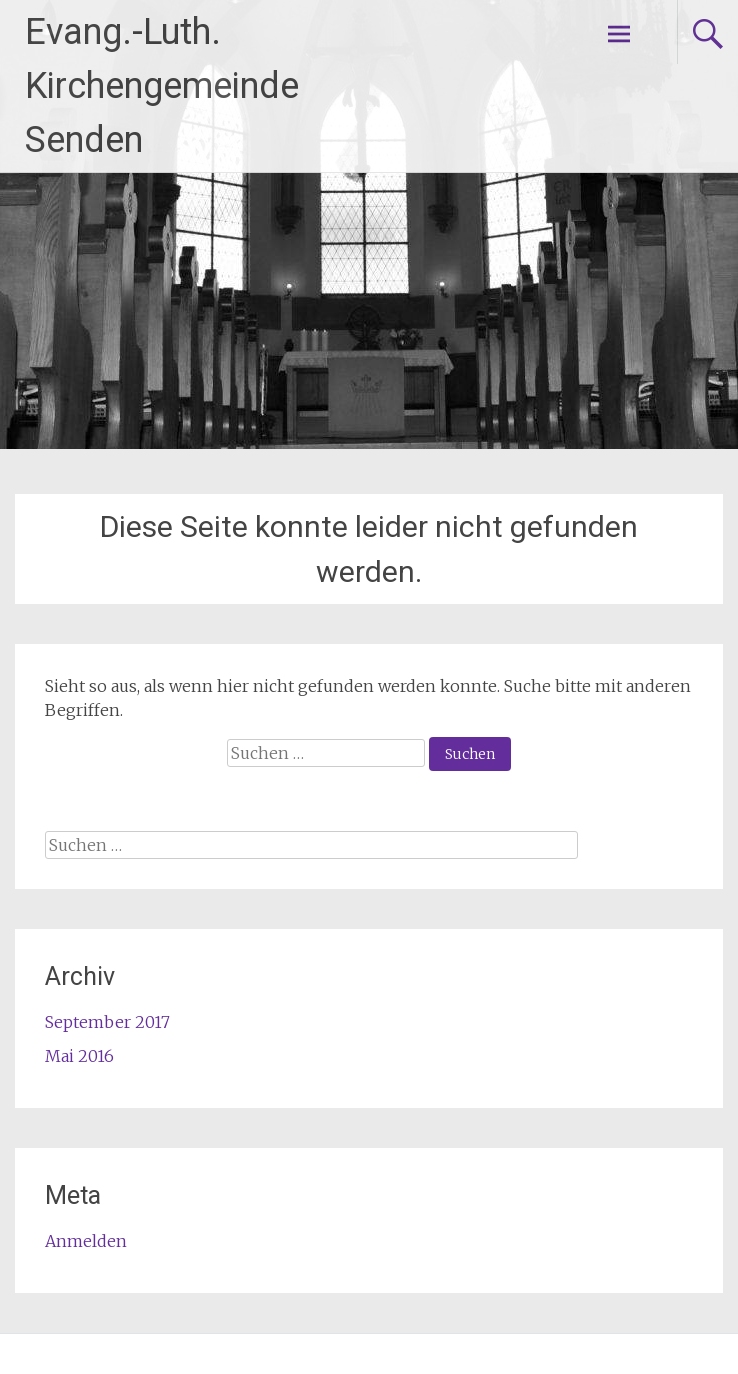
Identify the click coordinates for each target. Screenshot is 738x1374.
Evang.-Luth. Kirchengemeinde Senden (162, 86)
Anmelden (86, 1241)
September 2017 (107, 1022)
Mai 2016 (79, 1056)
